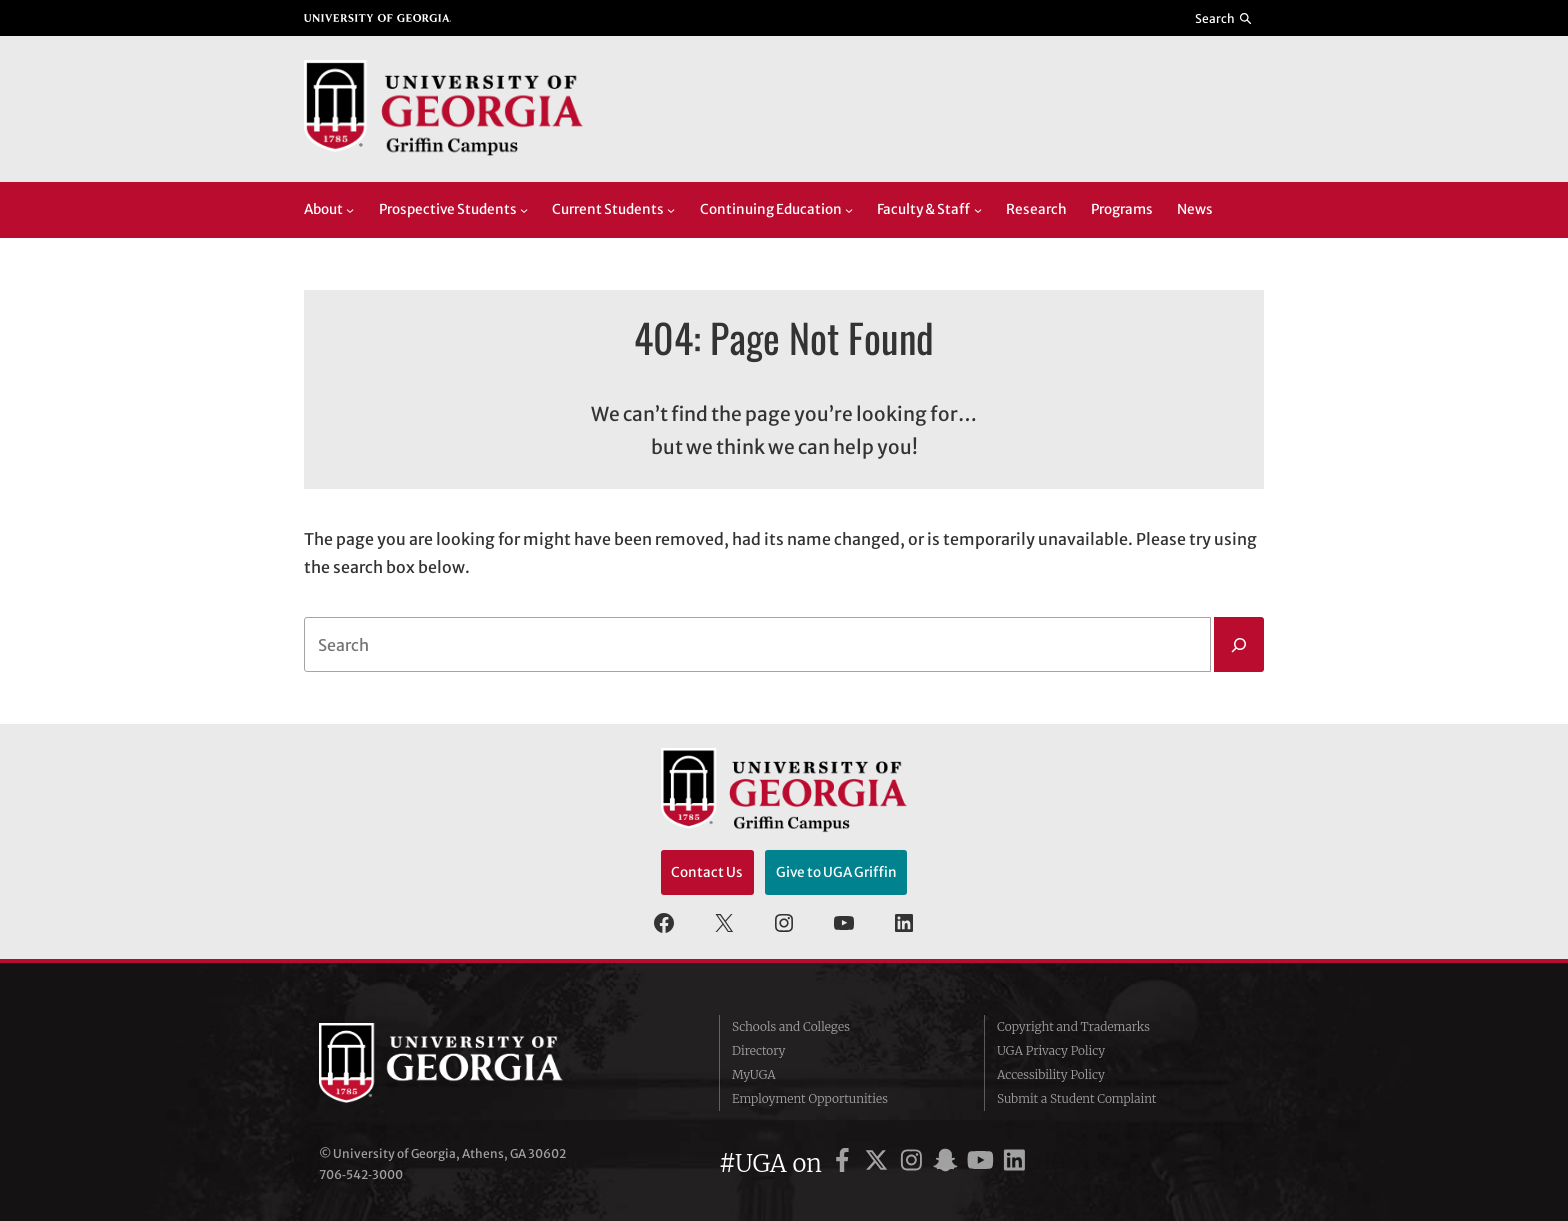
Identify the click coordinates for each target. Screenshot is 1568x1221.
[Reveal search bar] (1224, 18)
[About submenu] (350, 210)
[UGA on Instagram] (914, 1163)
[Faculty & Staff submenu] (978, 210)
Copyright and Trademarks (1073, 1026)
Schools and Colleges (791, 1026)
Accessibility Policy (1051, 1074)
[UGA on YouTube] (983, 1163)
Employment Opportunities (810, 1098)
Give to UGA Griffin (836, 872)
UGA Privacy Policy (1051, 1050)
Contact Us (707, 872)
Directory (759, 1050)
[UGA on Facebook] (845, 1163)
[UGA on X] (879, 1163)
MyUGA (754, 1074)
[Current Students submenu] (671, 210)
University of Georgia (469, 1063)
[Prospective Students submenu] (524, 210)
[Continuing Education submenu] (849, 210)
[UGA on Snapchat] (948, 1163)
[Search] (1239, 645)
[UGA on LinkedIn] (1014, 1163)
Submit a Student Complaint (1076, 1098)
